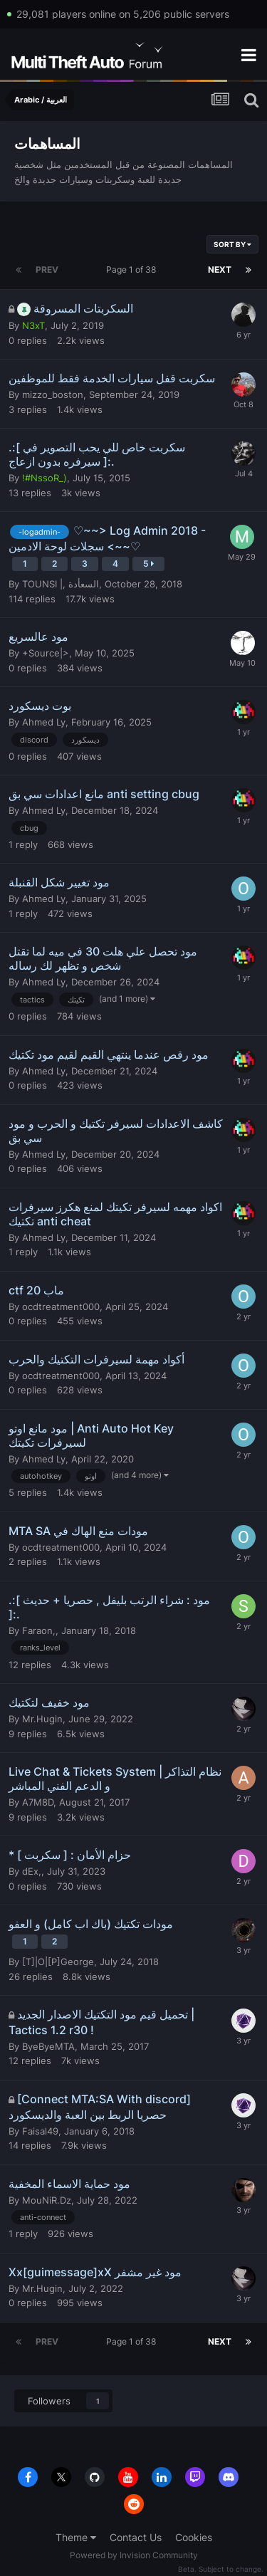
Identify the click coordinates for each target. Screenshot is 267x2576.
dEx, (31, 1871)
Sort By (232, 244)
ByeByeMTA (48, 2046)
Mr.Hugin (42, 1718)
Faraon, (39, 1630)
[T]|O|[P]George (58, 1961)
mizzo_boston (52, 394)
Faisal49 (40, 2131)
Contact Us (136, 2537)
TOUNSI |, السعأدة (60, 584)
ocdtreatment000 (61, 1306)
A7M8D (37, 1802)
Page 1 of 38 (133, 269)
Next (219, 269)
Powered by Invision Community (134, 2555)
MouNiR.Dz (46, 2200)
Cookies (193, 2537)
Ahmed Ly (44, 722)
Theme (76, 2537)
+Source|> (45, 653)
